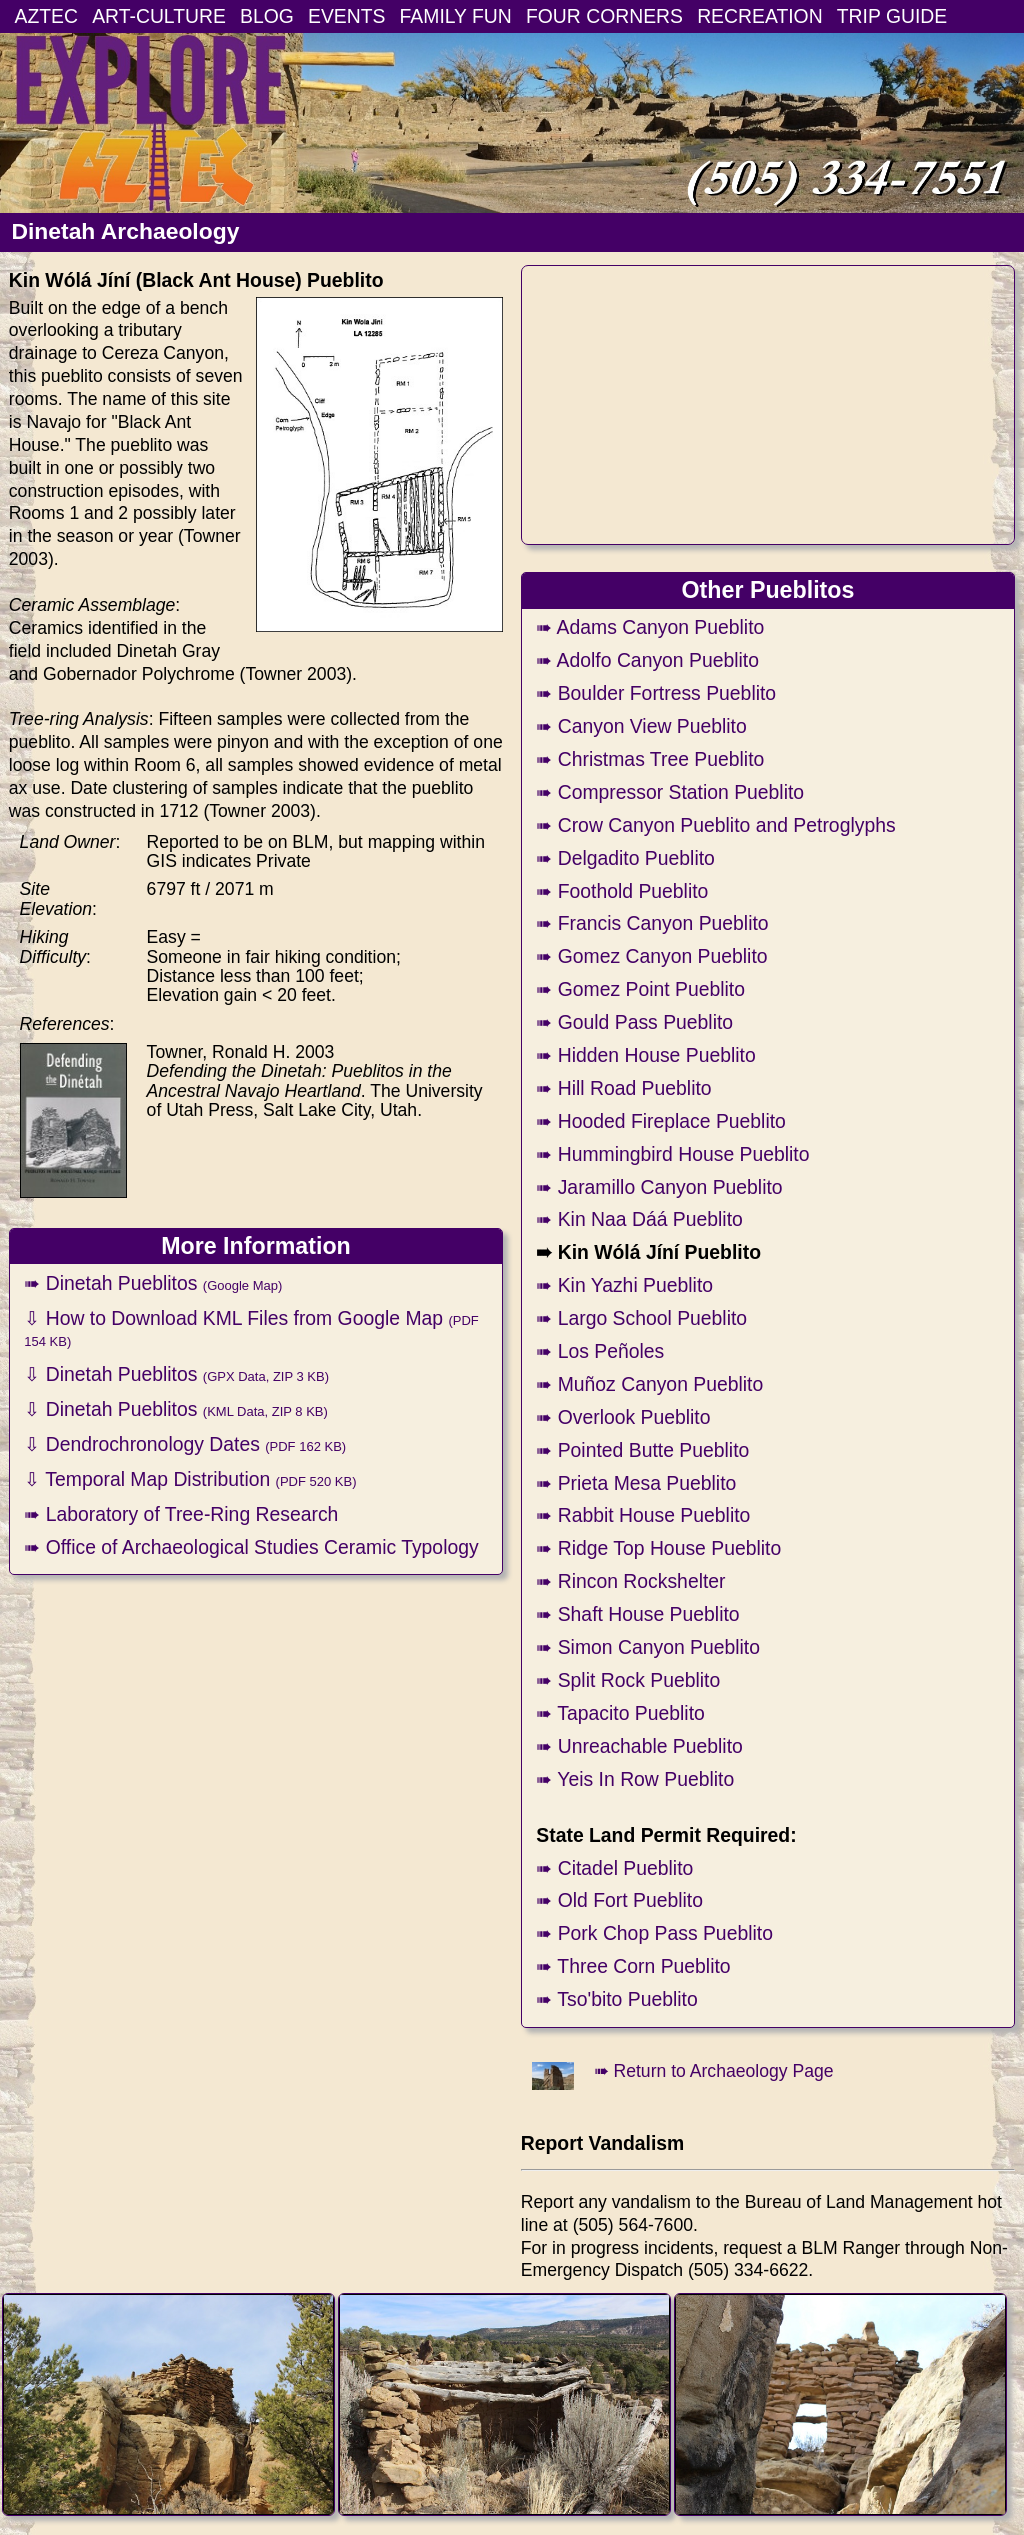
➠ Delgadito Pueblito (625, 858)
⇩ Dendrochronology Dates (185, 1444)
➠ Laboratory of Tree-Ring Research (181, 1514)
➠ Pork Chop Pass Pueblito (654, 1933)
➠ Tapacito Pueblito (620, 1713)
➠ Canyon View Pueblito (641, 726)
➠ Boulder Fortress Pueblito (656, 693)
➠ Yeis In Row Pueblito (635, 1779)
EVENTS (346, 16)
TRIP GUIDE (892, 16)
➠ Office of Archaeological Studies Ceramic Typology (251, 1547)
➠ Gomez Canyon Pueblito (651, 956)
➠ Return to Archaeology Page (714, 2071)
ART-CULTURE (159, 16)
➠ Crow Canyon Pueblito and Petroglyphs (715, 825)
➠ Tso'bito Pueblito (616, 1999)
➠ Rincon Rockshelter (630, 1581)
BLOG (267, 16)
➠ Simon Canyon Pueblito (648, 1647)
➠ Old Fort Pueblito (619, 1900)
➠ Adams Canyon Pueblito (650, 627)
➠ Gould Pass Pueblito (634, 1022)
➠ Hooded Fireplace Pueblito (661, 1121)
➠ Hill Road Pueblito (623, 1088)
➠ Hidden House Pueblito (645, 1055)
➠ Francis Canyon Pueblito (652, 923)
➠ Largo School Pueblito (641, 1318)
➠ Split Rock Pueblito (628, 1680)
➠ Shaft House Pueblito (637, 1614)
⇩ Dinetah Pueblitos (176, 1374)
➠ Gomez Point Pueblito (640, 989)
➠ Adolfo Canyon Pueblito (647, 660)
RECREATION (760, 16)
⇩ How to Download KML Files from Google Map (251, 1328)
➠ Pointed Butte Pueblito (642, 1450)
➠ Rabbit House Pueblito (643, 1515)
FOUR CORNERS (604, 16)
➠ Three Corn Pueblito (633, 1966)
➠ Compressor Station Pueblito (670, 792)
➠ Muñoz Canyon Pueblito (649, 1384)
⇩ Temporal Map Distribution (190, 1479)
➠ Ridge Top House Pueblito (658, 1548)
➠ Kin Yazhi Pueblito (624, 1285)
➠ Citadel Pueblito (614, 1868)
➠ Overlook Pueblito (623, 1417)
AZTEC (46, 16)
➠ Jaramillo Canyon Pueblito (659, 1187)
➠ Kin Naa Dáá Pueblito (639, 1219)
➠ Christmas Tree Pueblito (650, 759)
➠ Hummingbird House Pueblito (672, 1154)
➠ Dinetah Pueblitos (153, 1283)
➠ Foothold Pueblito (622, 891)
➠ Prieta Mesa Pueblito (636, 1483)
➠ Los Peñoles (600, 1351)
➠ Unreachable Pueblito (639, 1746)
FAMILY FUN (456, 16)
